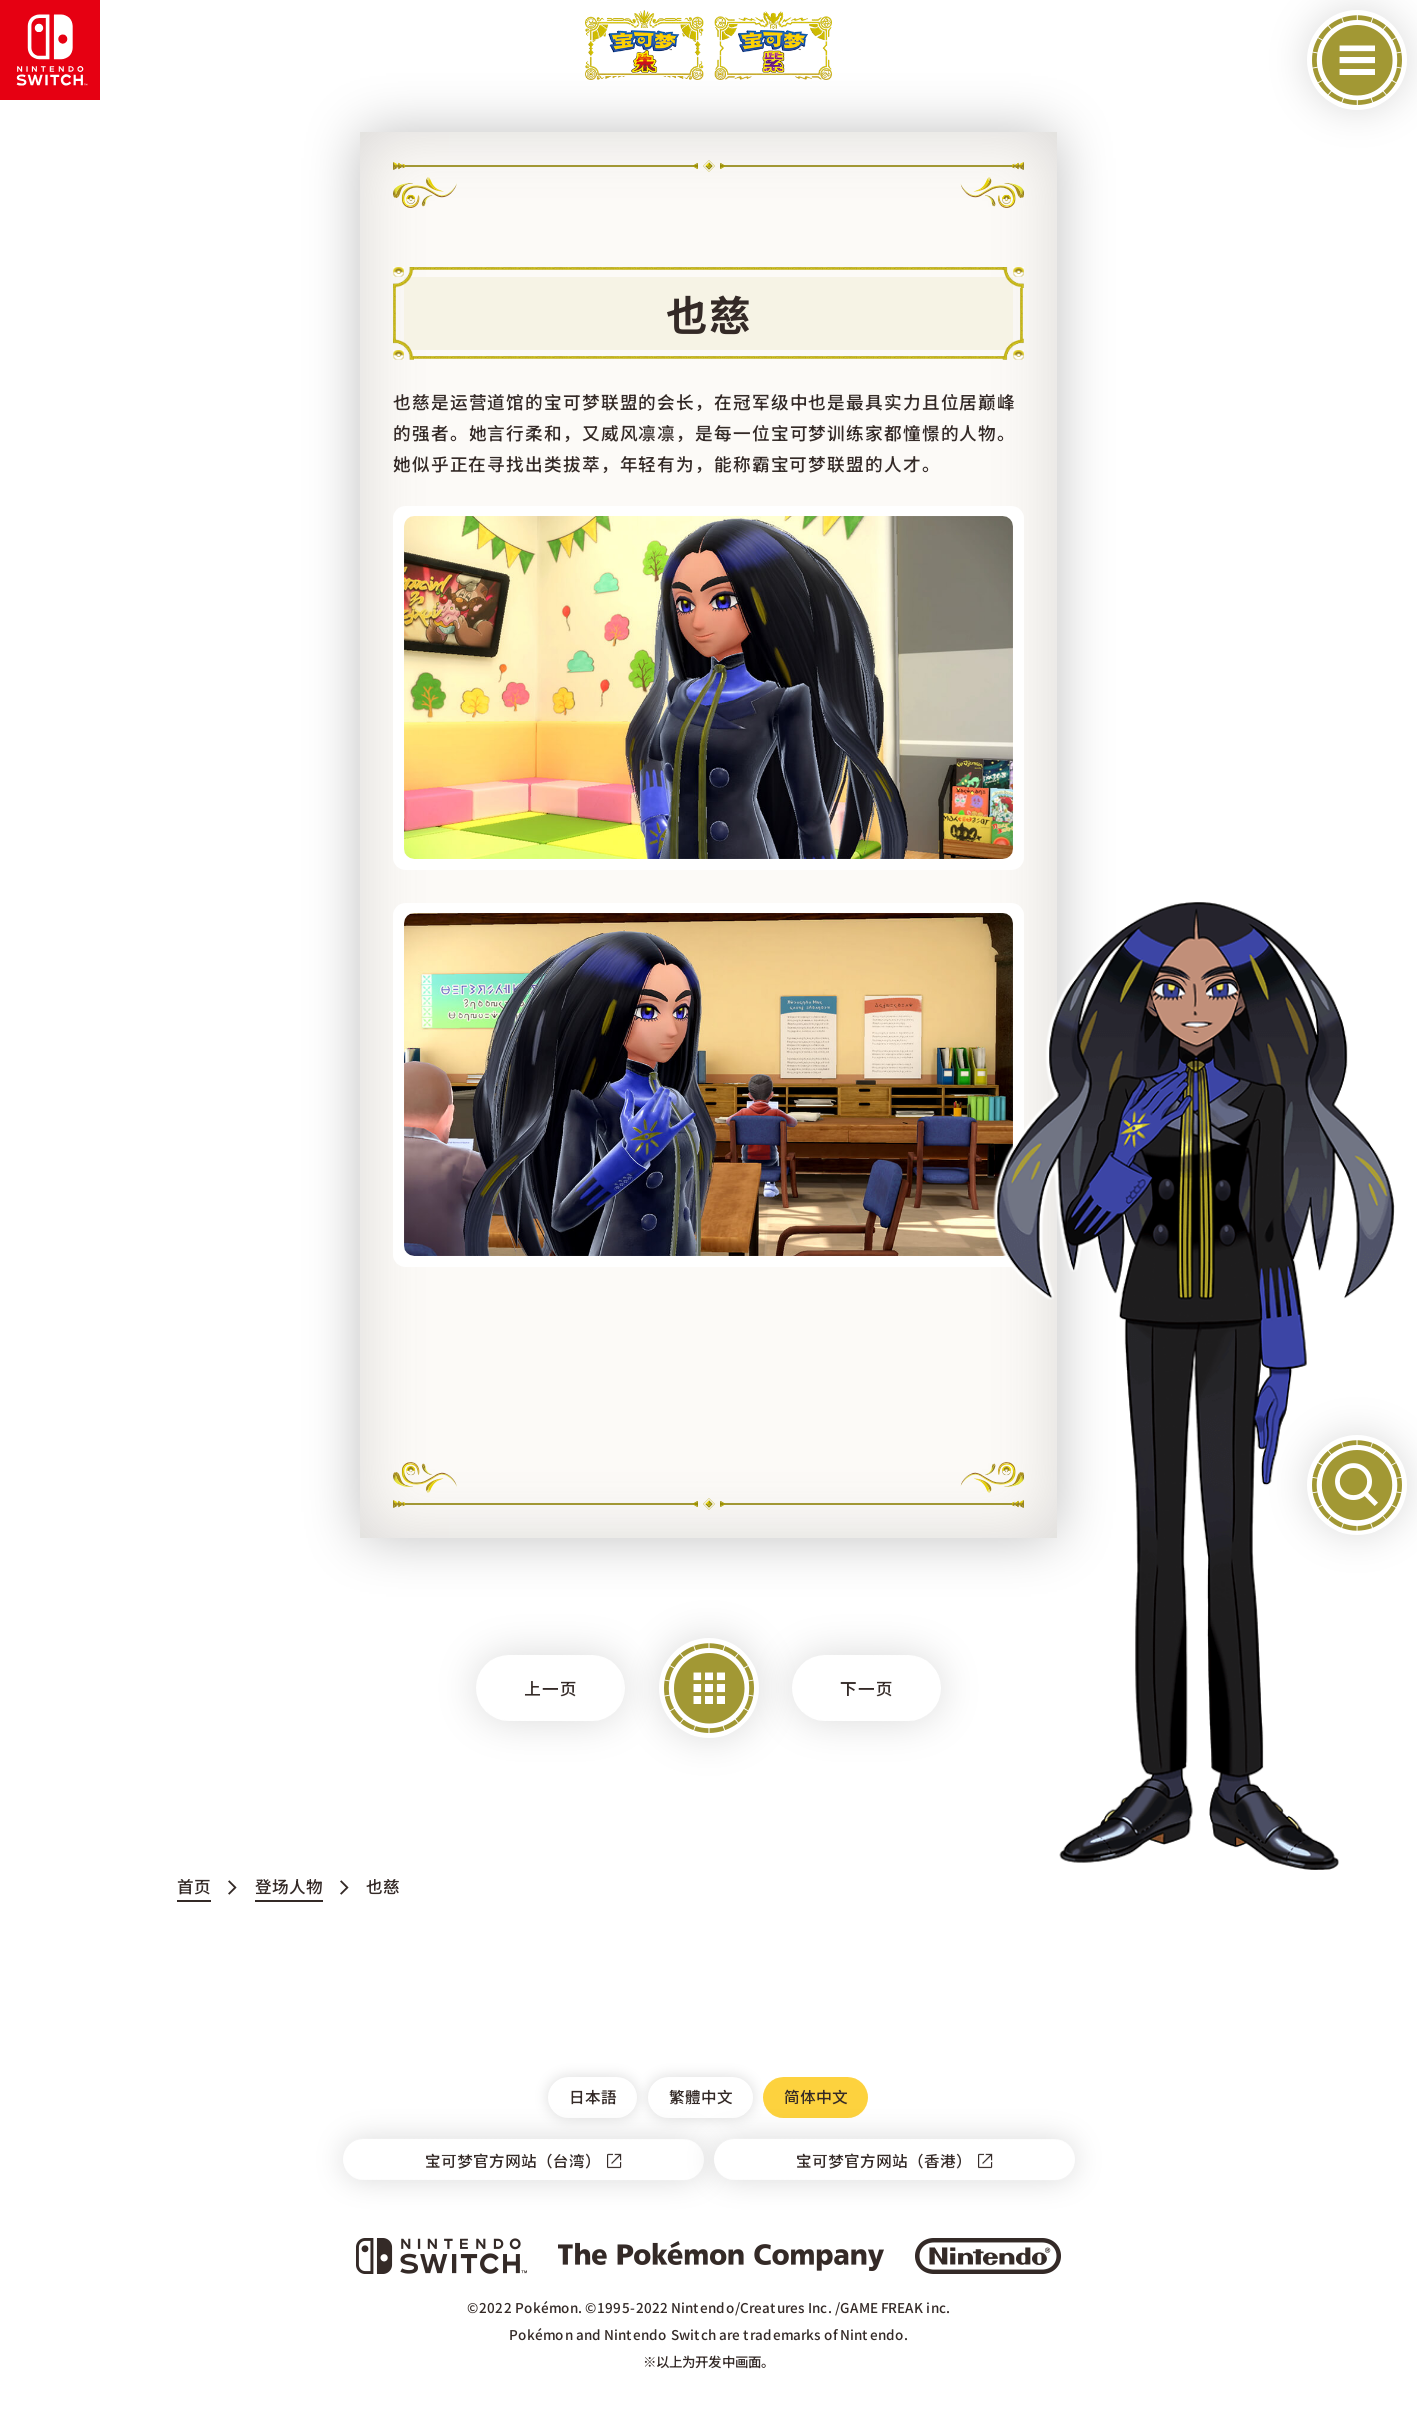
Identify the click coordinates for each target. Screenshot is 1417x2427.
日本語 (593, 2096)
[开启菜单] (1357, 60)
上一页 (551, 1688)
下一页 (867, 1688)
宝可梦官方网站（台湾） (512, 2160)
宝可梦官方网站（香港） (883, 2160)
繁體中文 (700, 2096)
